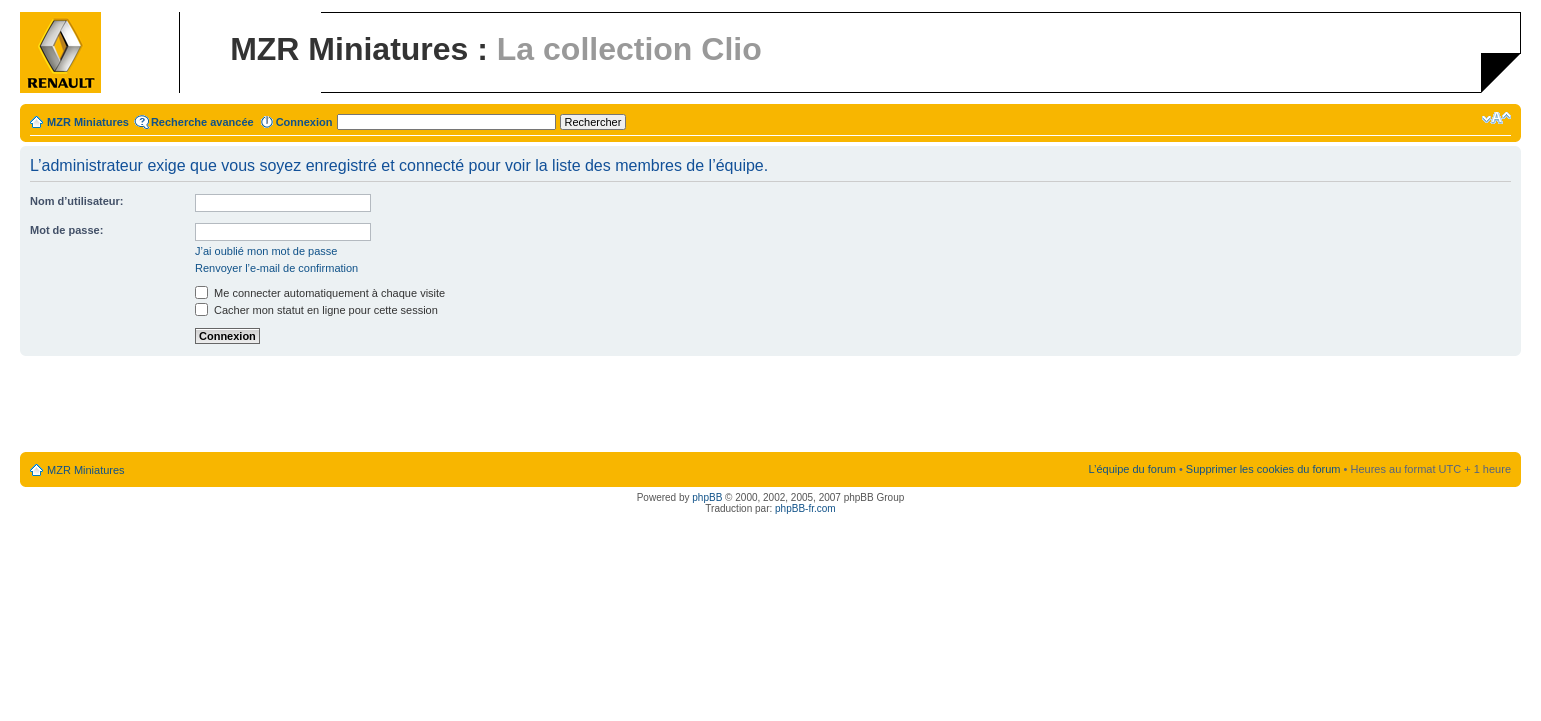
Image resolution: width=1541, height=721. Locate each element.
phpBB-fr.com (805, 508)
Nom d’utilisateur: (77, 201)
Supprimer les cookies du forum (1263, 469)
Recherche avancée (202, 122)
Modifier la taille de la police (1496, 118)
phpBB (707, 497)
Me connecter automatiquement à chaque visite (320, 293)
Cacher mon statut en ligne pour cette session (316, 310)
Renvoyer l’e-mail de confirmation (276, 268)
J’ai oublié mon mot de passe (266, 251)
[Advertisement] (771, 405)
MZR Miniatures (88, 122)
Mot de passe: (66, 230)
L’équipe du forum (1131, 469)
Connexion (304, 122)
